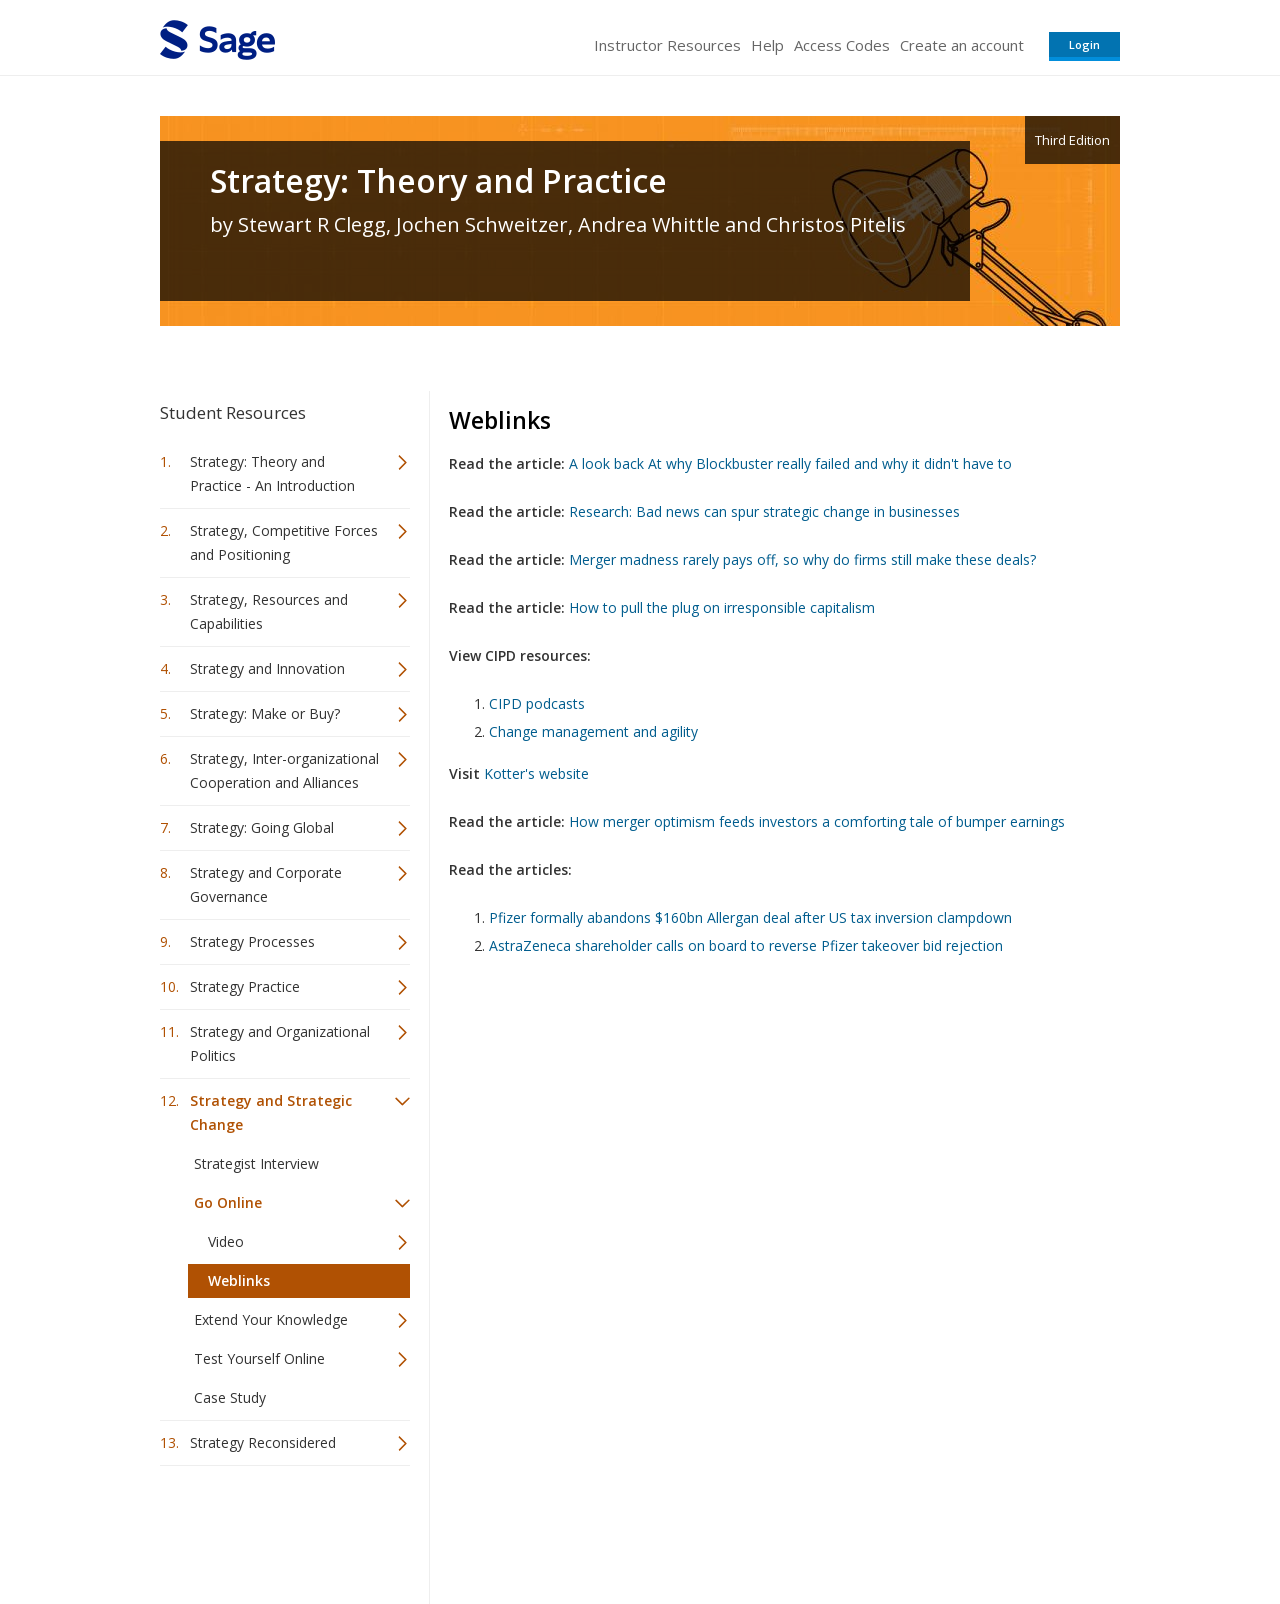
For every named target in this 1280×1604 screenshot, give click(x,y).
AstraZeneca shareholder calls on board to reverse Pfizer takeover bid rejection (746, 945)
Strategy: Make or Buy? (265, 713)
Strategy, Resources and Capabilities (269, 611)
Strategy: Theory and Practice (438, 181)
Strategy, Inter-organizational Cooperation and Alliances (284, 770)
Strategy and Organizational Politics (280, 1043)
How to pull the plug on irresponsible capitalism (722, 607)
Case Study (230, 1397)
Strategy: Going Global (262, 827)
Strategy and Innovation (267, 668)
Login (1084, 44)
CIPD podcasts (537, 703)
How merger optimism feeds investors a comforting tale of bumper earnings (817, 821)
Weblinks (239, 1280)
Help (767, 45)
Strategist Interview (256, 1163)
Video (226, 1241)
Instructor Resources (667, 45)
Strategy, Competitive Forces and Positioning (284, 542)
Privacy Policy (988, 1529)
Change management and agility (593, 731)
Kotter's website (536, 773)
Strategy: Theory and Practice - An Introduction (272, 473)
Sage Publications (274, 1529)
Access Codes (842, 45)
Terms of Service (754, 1529)
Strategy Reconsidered (263, 1442)
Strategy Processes (252, 941)
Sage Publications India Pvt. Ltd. (450, 1529)
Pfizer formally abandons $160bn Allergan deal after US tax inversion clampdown (750, 917)
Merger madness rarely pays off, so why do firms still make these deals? (802, 559)
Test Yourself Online (259, 1358)
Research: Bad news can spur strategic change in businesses (764, 511)
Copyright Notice (876, 1529)
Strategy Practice (245, 986)
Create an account (962, 45)
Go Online (228, 1202)
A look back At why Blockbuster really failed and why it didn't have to (790, 463)
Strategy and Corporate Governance (266, 884)
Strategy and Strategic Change (271, 1112)
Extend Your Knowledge (271, 1319)
